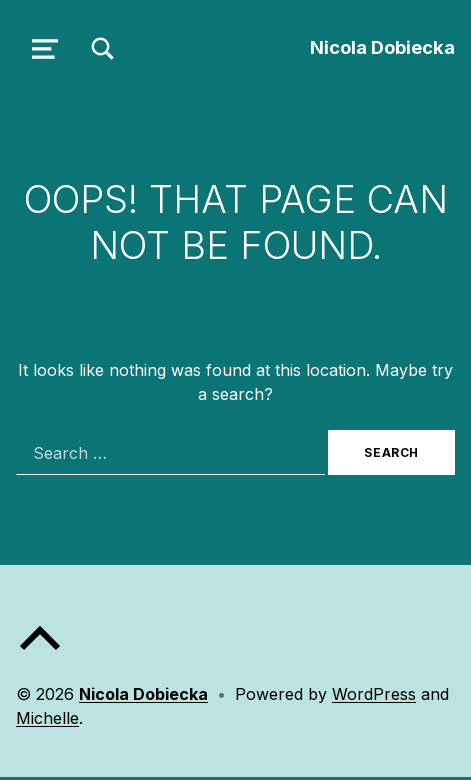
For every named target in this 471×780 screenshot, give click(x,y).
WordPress (374, 694)
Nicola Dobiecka (382, 47)
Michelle (47, 718)
